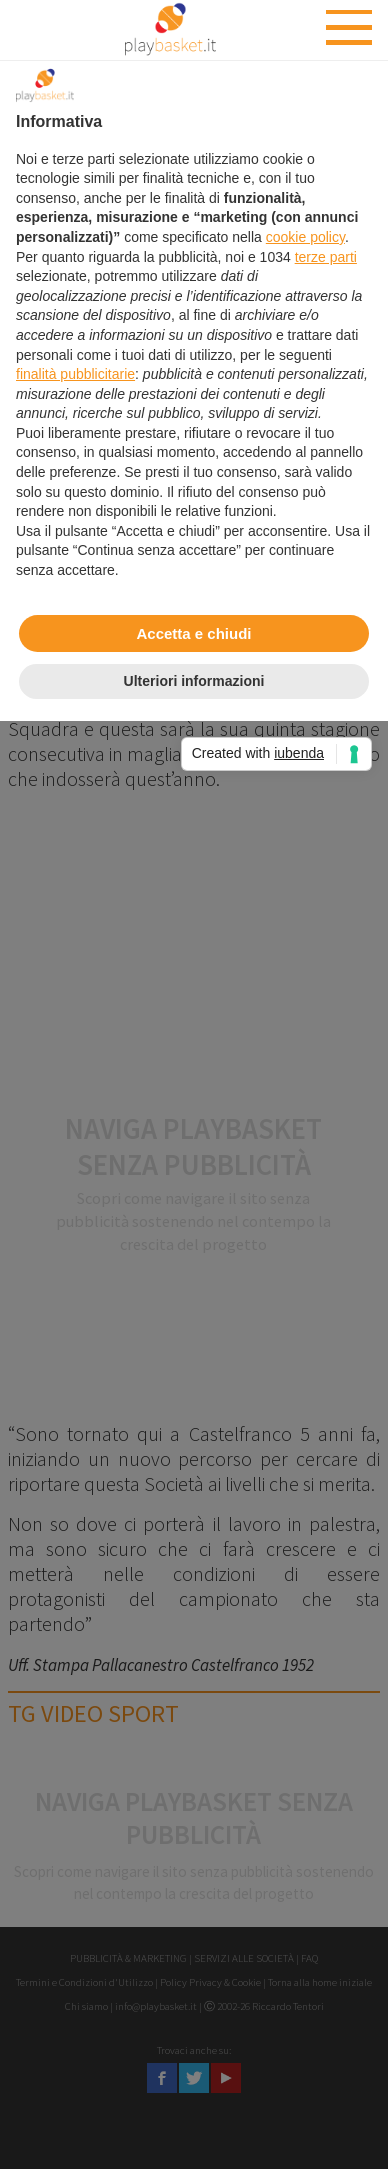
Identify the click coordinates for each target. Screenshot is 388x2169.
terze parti (326, 257)
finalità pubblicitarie (75, 374)
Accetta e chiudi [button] (193, 633)
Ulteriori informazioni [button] (194, 681)
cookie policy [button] (305, 237)
